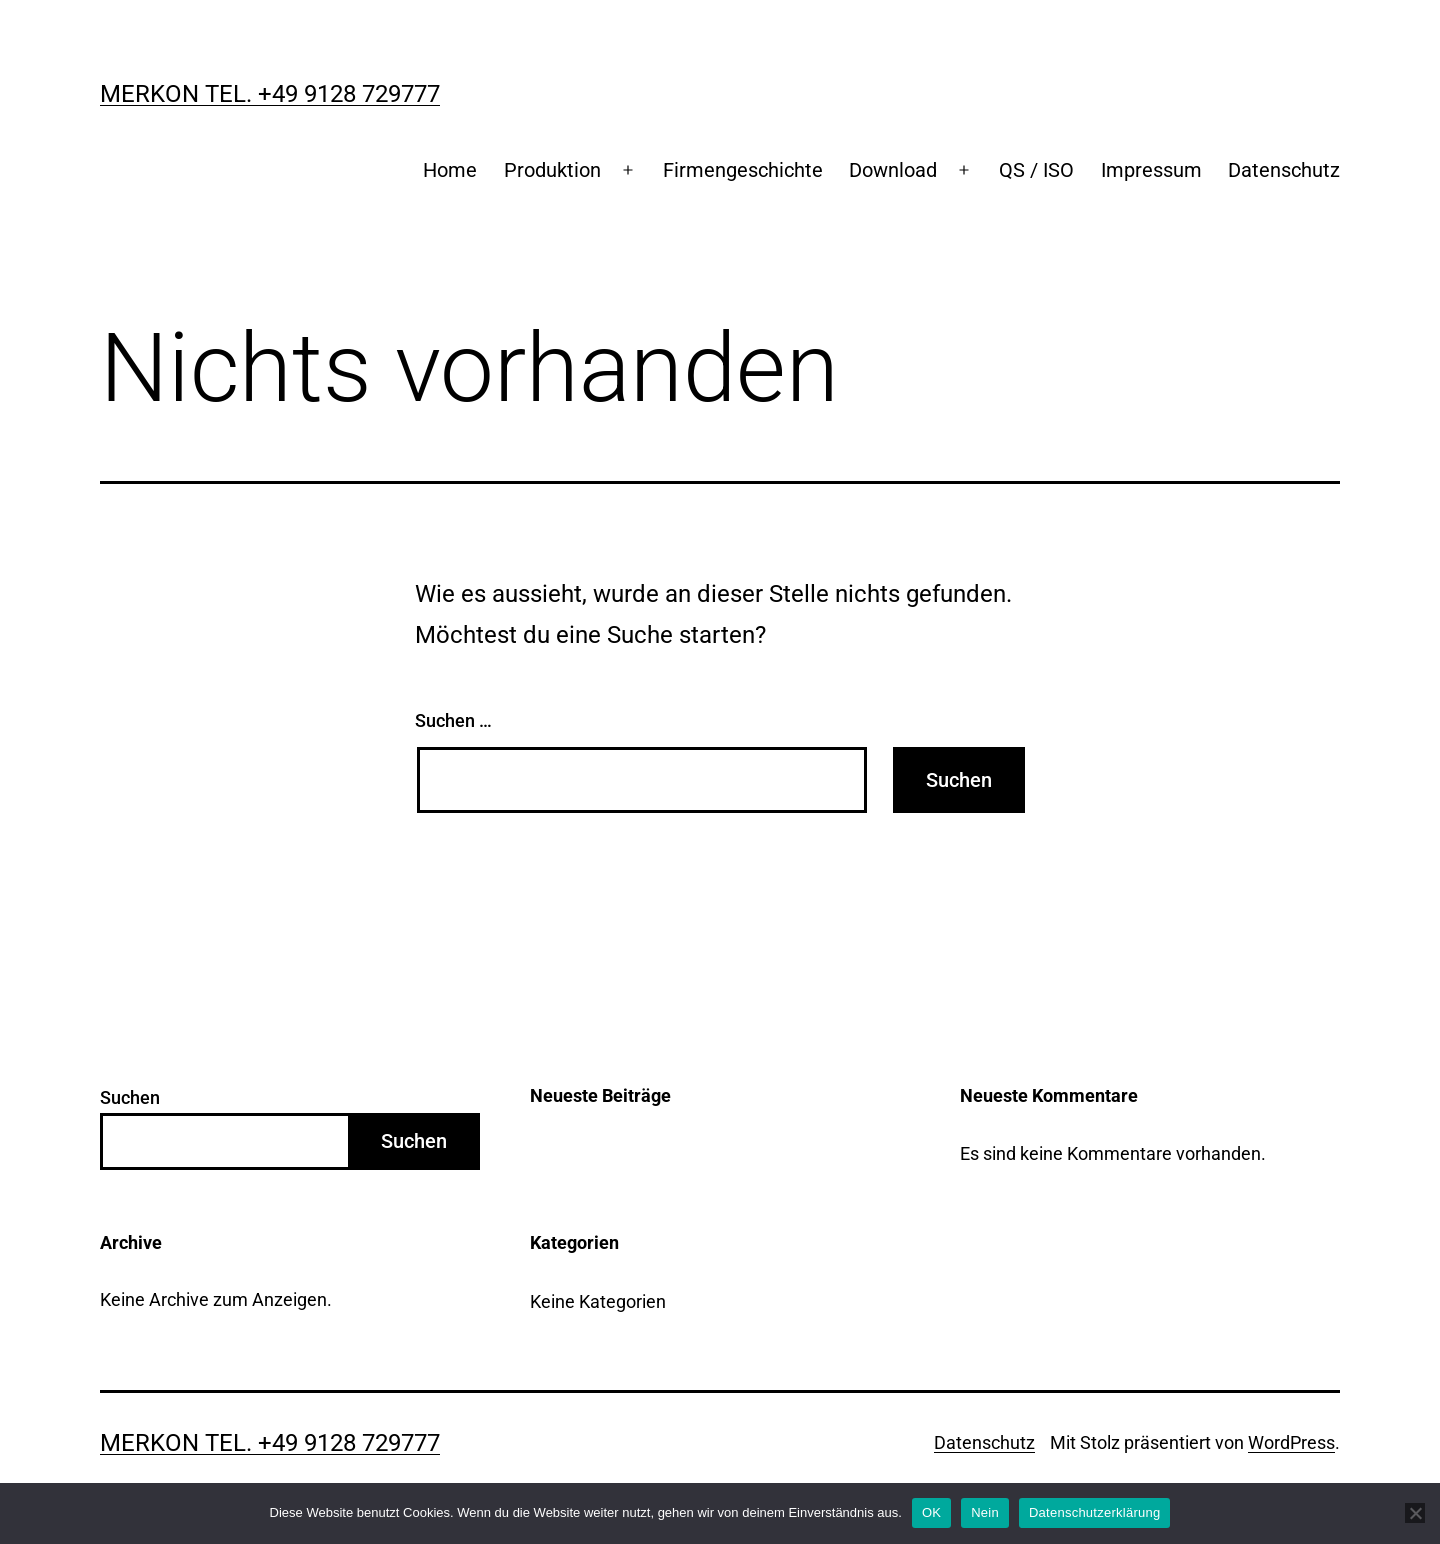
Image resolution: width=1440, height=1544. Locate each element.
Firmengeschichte (743, 170)
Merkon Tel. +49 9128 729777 (270, 94)
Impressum (1151, 170)
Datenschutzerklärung (1094, 1512)
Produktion (552, 170)
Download (893, 170)
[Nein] (1415, 1513)
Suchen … (453, 720)
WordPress (1291, 1442)
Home (450, 170)
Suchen (130, 1097)
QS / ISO (1036, 170)
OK (931, 1512)
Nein (985, 1512)
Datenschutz (1284, 170)
